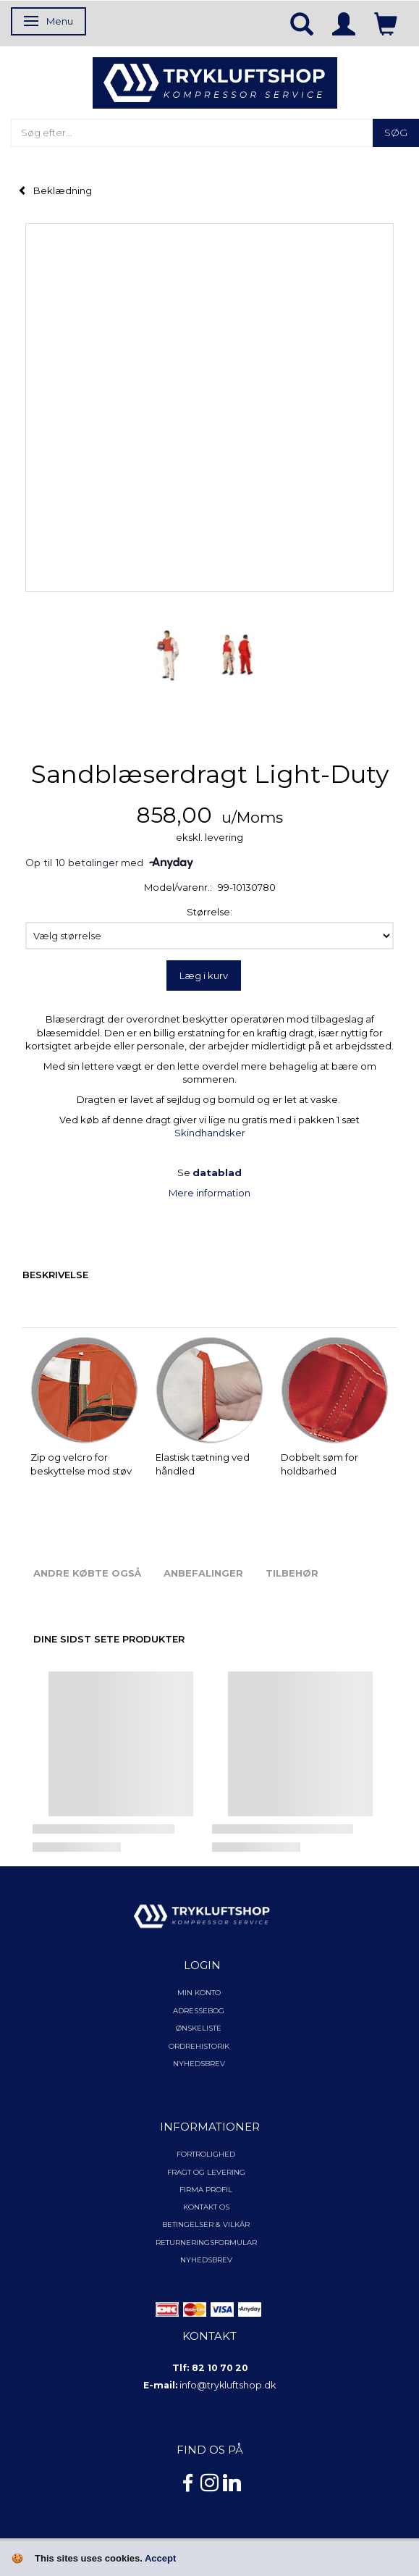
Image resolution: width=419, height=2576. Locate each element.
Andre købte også (87, 1573)
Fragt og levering (206, 2172)
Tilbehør (292, 1573)
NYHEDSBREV (206, 2260)
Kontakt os (206, 2207)
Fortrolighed (206, 2154)
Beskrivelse (55, 1274)
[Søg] (396, 133)
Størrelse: (209, 912)
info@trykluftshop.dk (227, 2385)
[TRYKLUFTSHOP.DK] (215, 82)
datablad (217, 1172)
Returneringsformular (206, 2242)
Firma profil (205, 2189)
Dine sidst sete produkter (109, 1639)
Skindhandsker (209, 1132)
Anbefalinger (203, 1573)
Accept (160, 2558)
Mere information (209, 1193)
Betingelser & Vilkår (206, 2224)
